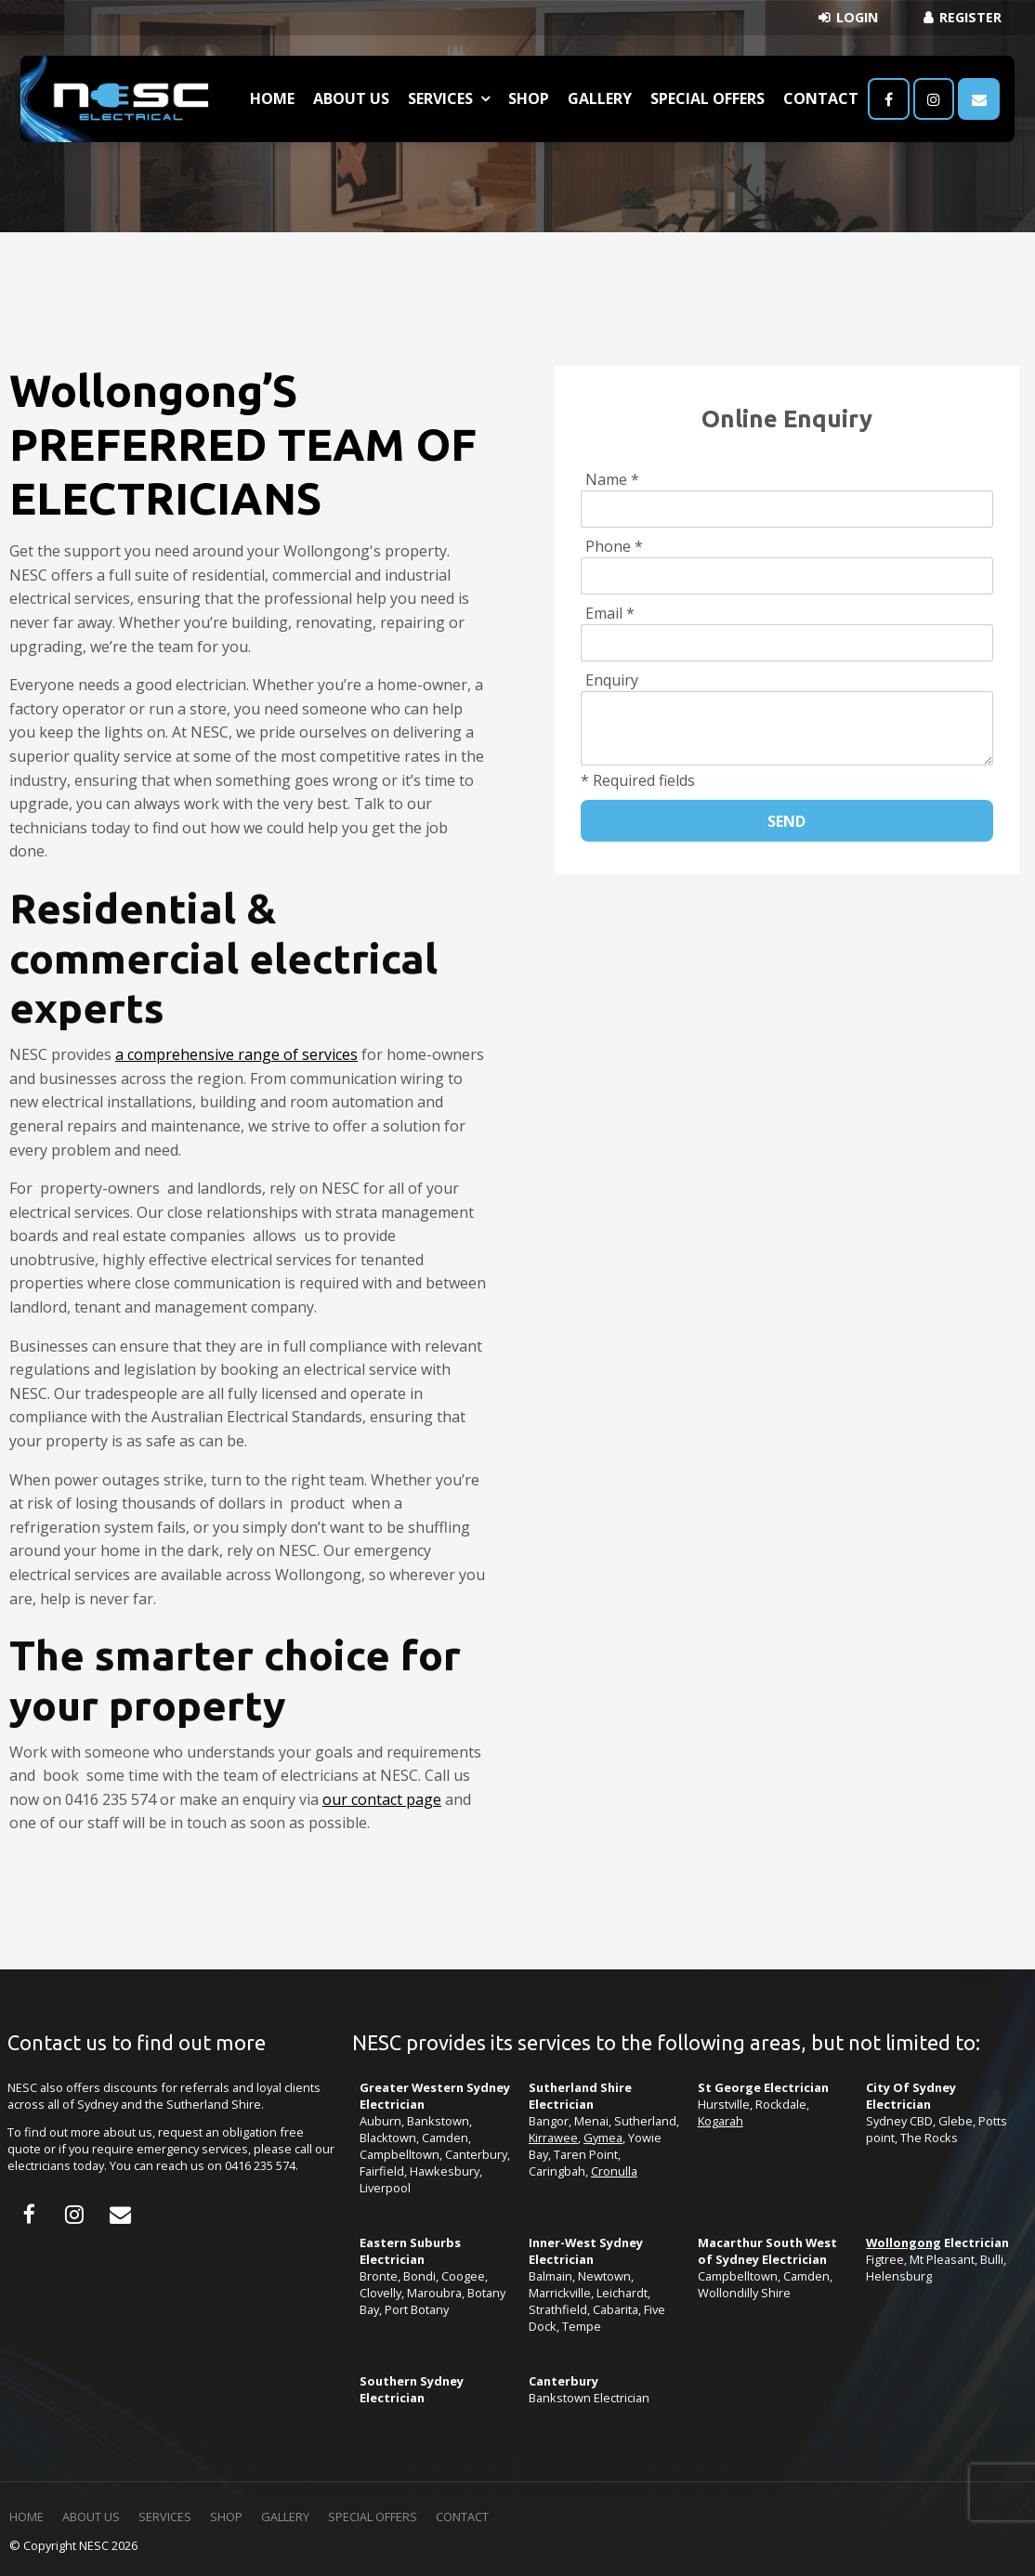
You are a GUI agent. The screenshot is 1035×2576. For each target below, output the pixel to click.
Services (440, 97)
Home (272, 97)
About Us (351, 97)
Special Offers (707, 97)
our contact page (381, 1799)
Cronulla (614, 2171)
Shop (528, 97)
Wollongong (903, 2242)
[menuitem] (26, 2517)
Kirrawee (553, 2137)
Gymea (602, 2137)
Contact (820, 97)
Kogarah (720, 2120)
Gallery (600, 97)
